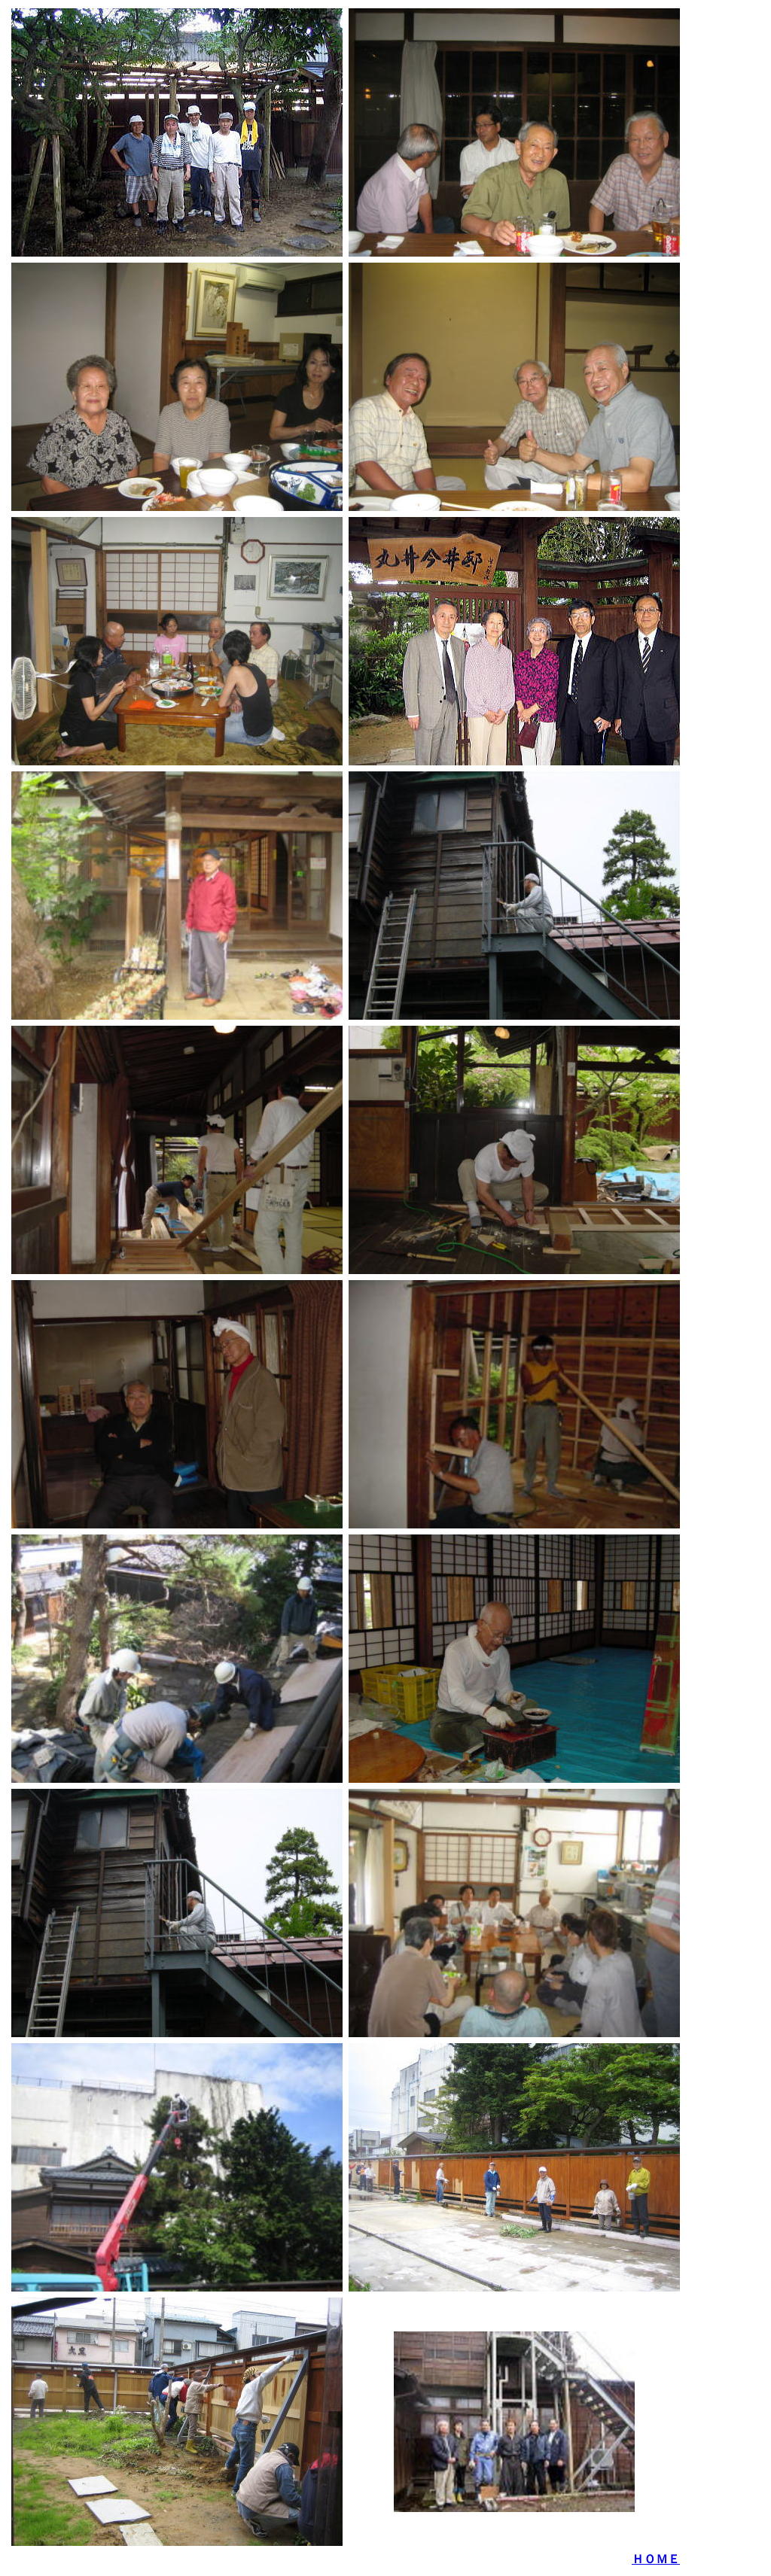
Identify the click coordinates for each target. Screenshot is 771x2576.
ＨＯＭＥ (656, 2559)
